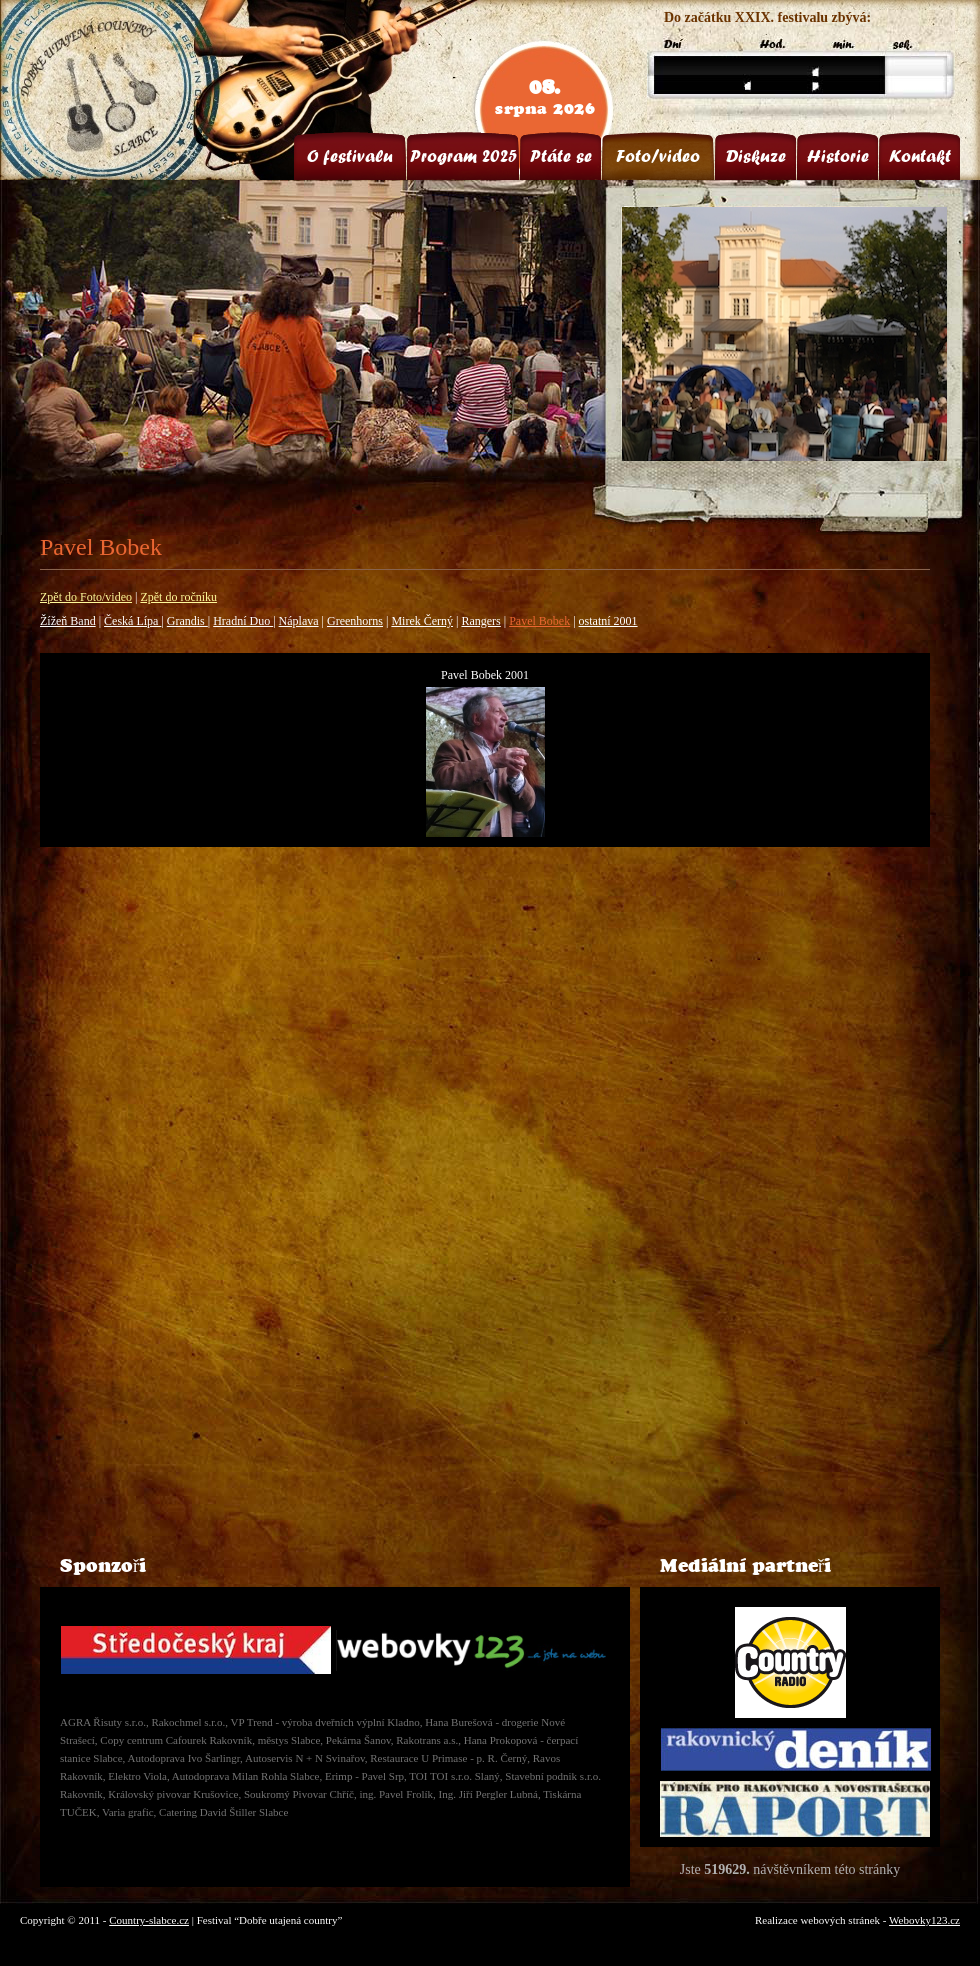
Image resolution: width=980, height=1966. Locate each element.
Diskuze (756, 156)
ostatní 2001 (608, 621)
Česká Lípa (132, 621)
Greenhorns (355, 621)
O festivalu (350, 156)
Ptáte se (561, 156)
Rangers (480, 621)
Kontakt (920, 156)
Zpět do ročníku (178, 597)
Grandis (187, 621)
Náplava (299, 621)
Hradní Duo (243, 621)
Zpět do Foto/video (86, 597)
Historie (838, 156)
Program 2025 (463, 156)
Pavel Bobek (539, 621)
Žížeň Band (68, 621)
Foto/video (658, 156)
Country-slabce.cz (149, 1920)
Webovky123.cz (924, 1920)
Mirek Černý (422, 621)
